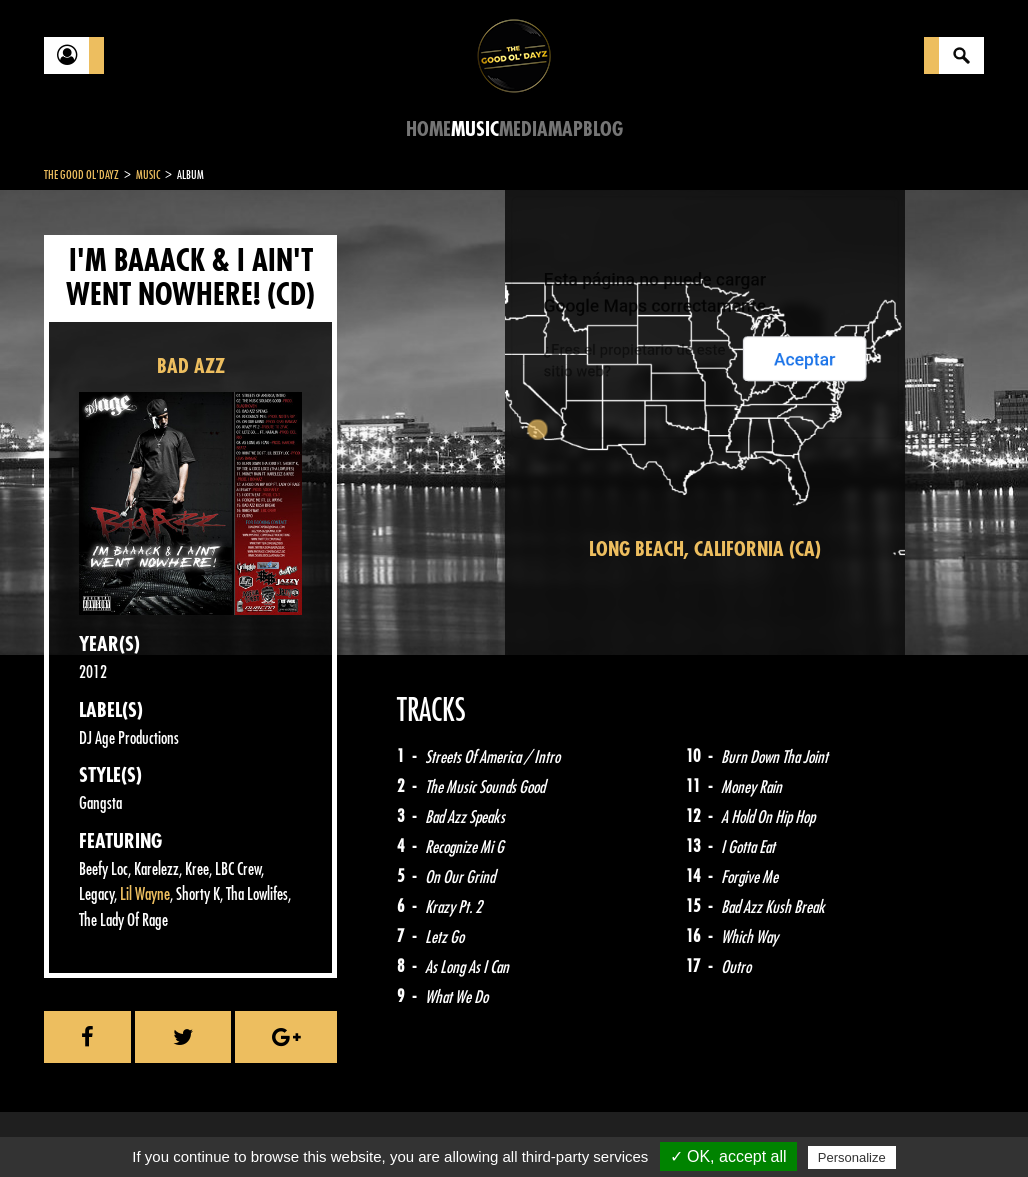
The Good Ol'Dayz (81, 175)
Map (565, 129)
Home (428, 129)
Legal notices (201, 1127)
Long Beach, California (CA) (705, 549)
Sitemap (374, 1127)
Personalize (852, 1157)
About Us (294, 1127)
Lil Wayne (145, 894)
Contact (94, 1125)
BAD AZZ (191, 366)
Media (523, 129)
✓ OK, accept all (728, 1156)
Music (475, 129)
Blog (603, 129)
